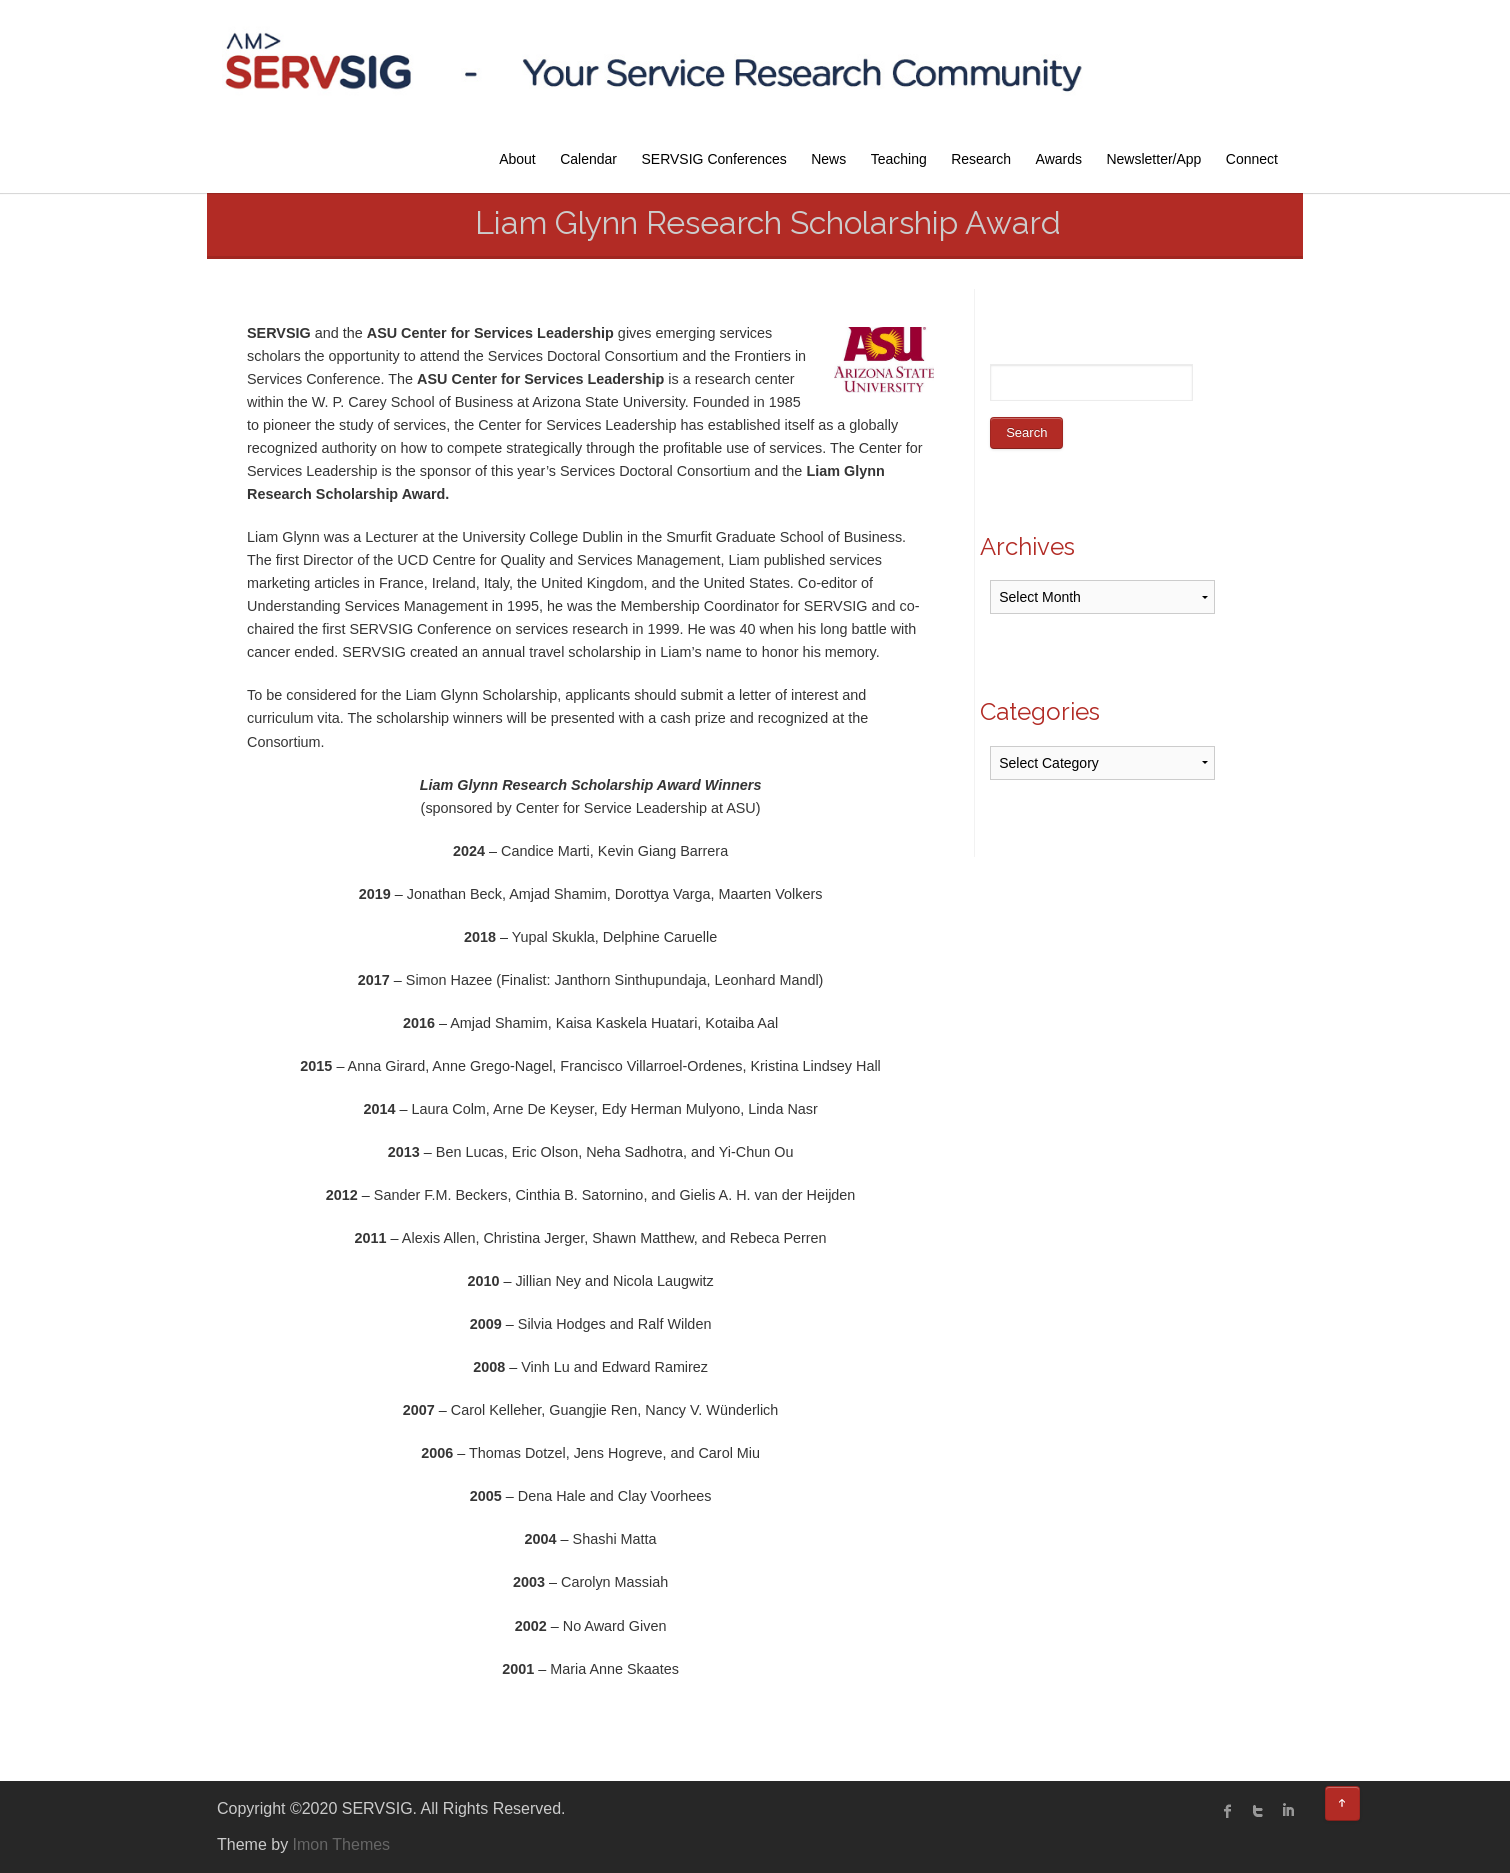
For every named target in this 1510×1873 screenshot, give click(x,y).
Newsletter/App (1153, 159)
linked (1288, 1811)
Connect (1252, 159)
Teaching (899, 159)
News (828, 159)
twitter (1258, 1811)
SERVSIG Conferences (714, 159)
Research (981, 159)
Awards (1059, 159)
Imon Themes (342, 1844)
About (517, 159)
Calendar (588, 159)
